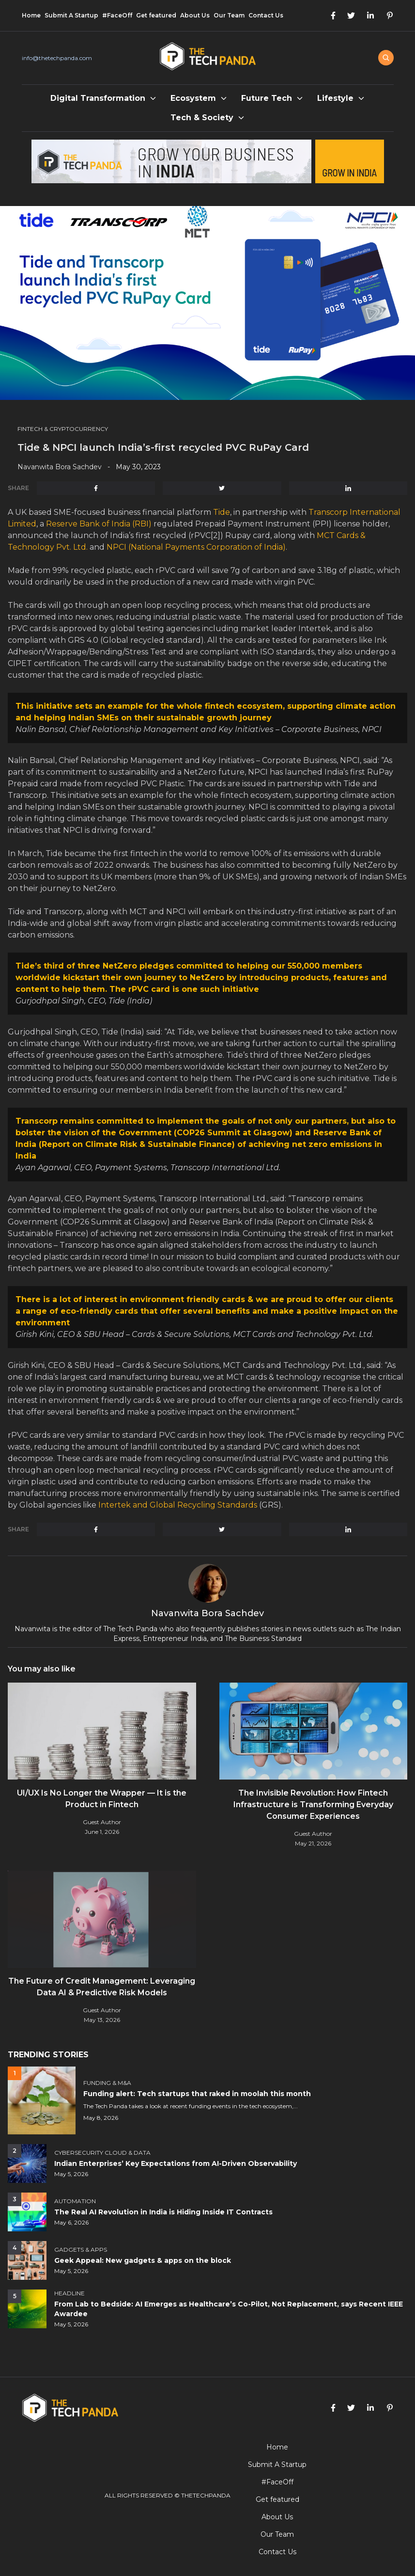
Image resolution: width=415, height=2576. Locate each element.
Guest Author (102, 1822)
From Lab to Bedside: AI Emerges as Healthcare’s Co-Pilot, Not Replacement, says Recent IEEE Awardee (228, 2309)
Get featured (156, 15)
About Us (195, 15)
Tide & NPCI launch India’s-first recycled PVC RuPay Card (164, 447)
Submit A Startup (71, 15)
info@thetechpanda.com (57, 58)
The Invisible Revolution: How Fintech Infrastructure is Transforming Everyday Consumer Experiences (313, 1804)
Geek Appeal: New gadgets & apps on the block (142, 2260)
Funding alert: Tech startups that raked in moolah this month (197, 2093)
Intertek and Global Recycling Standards (177, 1505)
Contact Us (265, 15)
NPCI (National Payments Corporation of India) (196, 547)
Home (31, 15)
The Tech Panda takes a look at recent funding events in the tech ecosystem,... (190, 2106)
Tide (221, 512)
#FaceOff (117, 15)
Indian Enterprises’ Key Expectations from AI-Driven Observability (175, 2163)
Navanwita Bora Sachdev (59, 466)
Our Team (229, 15)
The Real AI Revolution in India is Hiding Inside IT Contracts (163, 2212)
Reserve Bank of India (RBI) (99, 523)
